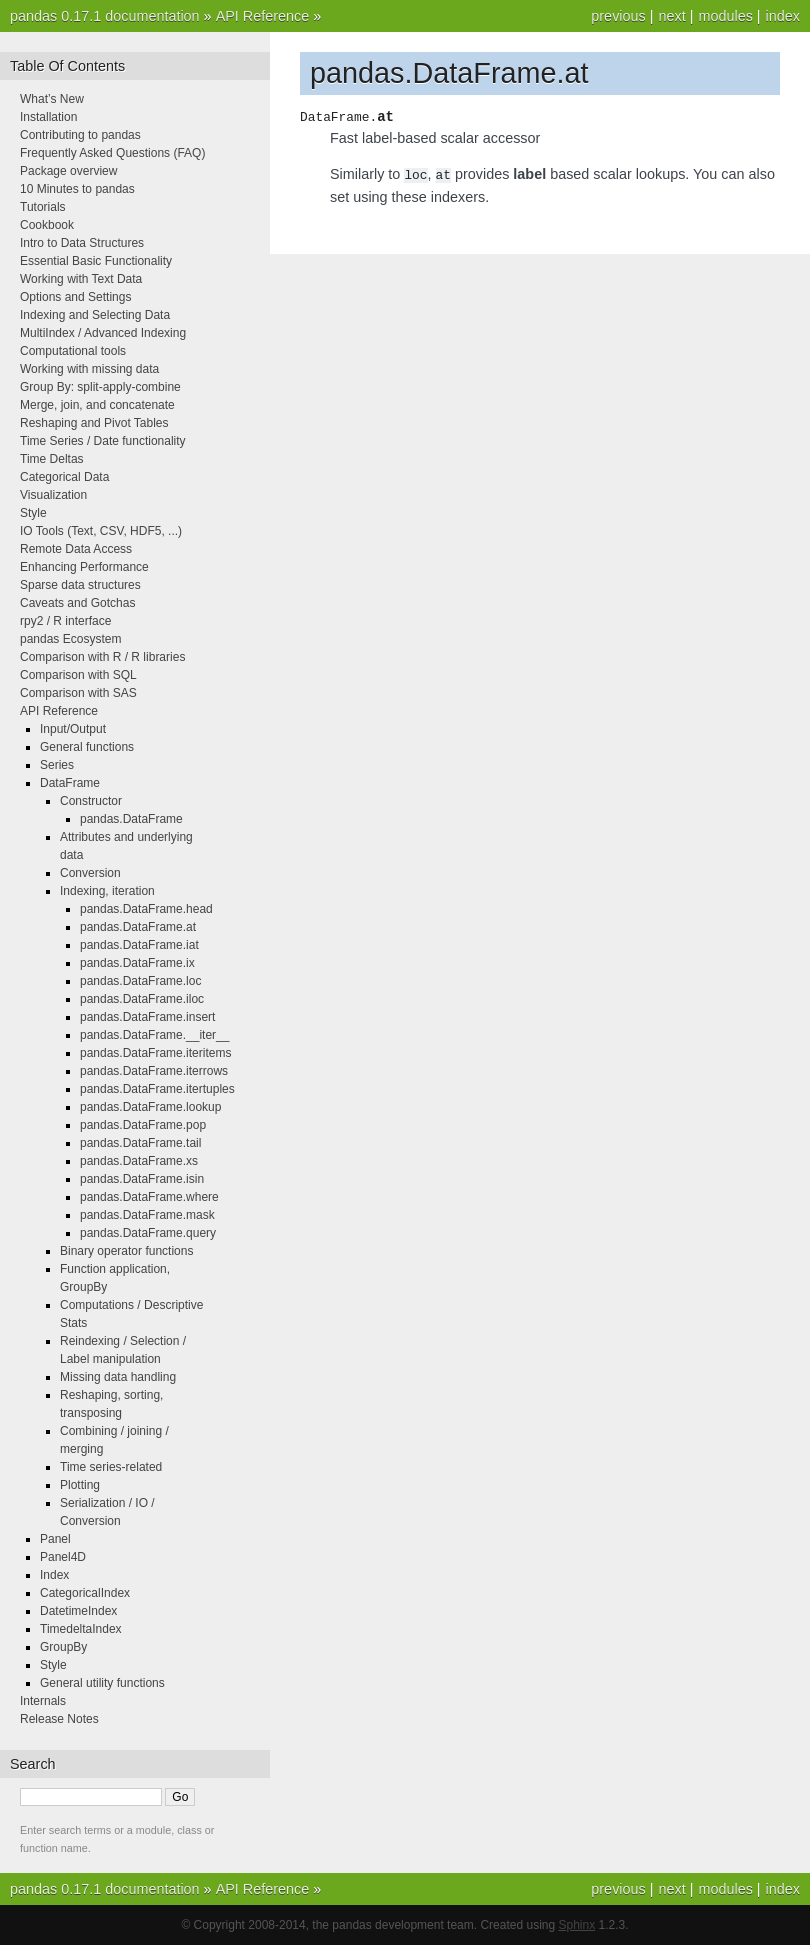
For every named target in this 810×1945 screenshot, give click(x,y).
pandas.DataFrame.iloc (142, 999)
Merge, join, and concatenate (97, 405)
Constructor (91, 801)
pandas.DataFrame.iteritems (155, 1053)
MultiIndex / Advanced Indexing (103, 333)
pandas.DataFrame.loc (140, 981)
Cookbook (47, 225)
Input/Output (73, 729)
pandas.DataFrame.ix (137, 963)
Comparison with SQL (78, 675)
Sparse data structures (80, 585)
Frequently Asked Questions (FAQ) (112, 153)
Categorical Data (64, 477)
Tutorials (43, 207)
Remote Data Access (76, 549)
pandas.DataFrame (131, 819)
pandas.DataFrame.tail (140, 1143)
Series (57, 765)
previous (618, 16)
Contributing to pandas (80, 135)
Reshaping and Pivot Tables (94, 423)
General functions (87, 747)
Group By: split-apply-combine (100, 387)
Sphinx (577, 1925)
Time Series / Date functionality (103, 441)
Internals (43, 1701)
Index (54, 1575)
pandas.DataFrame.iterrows (154, 1071)
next (671, 16)
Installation (48, 117)
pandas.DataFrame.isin (142, 1179)
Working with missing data (89, 369)
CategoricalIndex (85, 1593)
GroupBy (63, 1647)
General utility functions (102, 1683)
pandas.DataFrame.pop (143, 1125)
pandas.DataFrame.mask (147, 1215)
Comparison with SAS (78, 693)
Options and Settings (75, 297)
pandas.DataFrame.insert (147, 1017)
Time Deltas (52, 459)
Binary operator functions (126, 1251)
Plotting (80, 1485)
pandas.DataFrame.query (148, 1233)
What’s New (52, 99)
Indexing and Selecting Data (95, 315)
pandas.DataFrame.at (138, 927)
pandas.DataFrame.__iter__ (154, 1035)
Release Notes (59, 1719)
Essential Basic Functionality (96, 261)
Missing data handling (118, 1377)
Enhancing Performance (84, 567)
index (783, 16)
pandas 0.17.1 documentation (105, 16)
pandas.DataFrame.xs (139, 1161)
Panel (55, 1539)
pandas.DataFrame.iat (139, 945)
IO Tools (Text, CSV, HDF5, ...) (101, 531)
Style (33, 513)
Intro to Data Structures (82, 243)
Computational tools (73, 351)
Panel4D (63, 1557)
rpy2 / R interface (65, 621)
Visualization (53, 495)
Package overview (68, 171)
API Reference (263, 16)
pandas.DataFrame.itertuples (157, 1089)
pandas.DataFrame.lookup (150, 1107)
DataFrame (70, 783)
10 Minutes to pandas (77, 189)
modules (725, 16)
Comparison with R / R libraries (102, 657)
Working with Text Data (81, 279)
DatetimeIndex (78, 1611)
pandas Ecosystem (70, 639)
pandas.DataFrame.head (146, 909)
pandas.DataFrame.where (149, 1197)
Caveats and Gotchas (77, 603)
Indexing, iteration (107, 891)
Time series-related (111, 1467)
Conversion (90, 873)
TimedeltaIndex (81, 1629)
